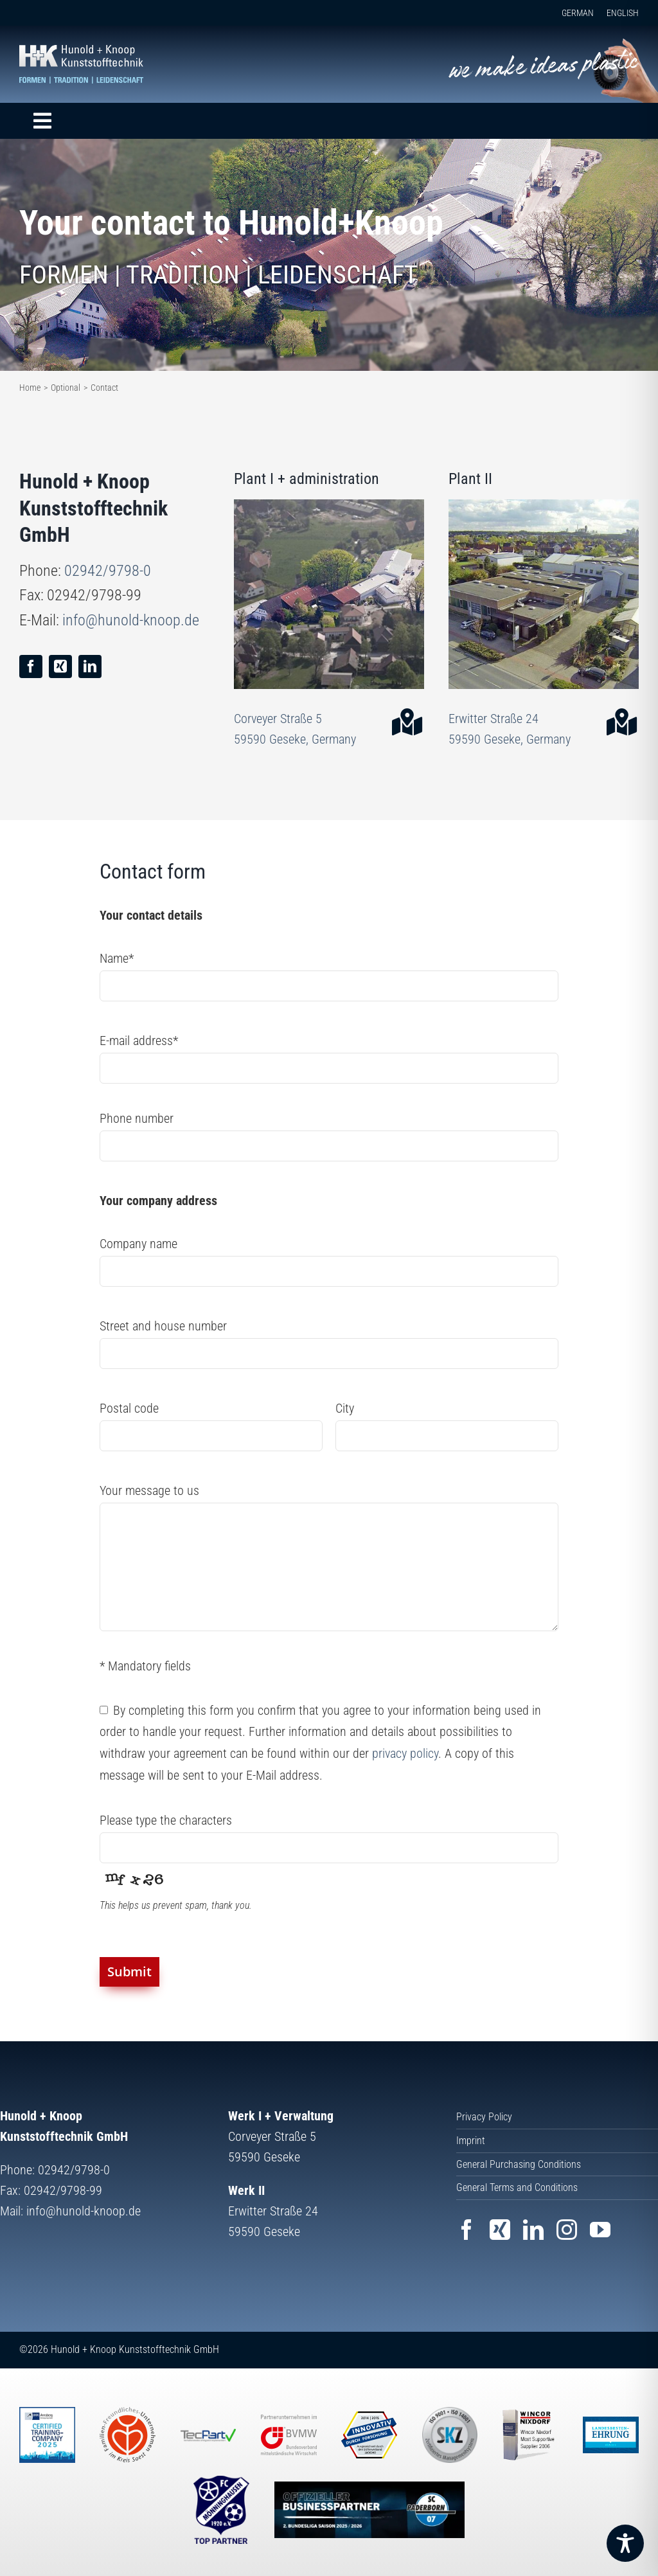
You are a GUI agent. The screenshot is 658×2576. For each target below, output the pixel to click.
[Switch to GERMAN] (571, 13)
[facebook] (30, 666)
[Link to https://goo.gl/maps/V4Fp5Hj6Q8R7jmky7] (401, 721)
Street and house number (163, 1326)
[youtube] (600, 2229)
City (344, 1408)
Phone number (136, 1118)
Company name (138, 1243)
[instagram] (566, 2229)
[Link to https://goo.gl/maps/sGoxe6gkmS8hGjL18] (616, 721)
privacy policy (405, 1753)
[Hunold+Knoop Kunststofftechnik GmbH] (81, 51)
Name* (117, 958)
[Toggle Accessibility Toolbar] (625, 2543)
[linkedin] (90, 666)
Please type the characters (166, 1820)
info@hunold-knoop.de (130, 620)
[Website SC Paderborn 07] (369, 2510)
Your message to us (149, 1490)
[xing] (60, 666)
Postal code (129, 1408)
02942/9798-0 (107, 571)
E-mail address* (139, 1040)
